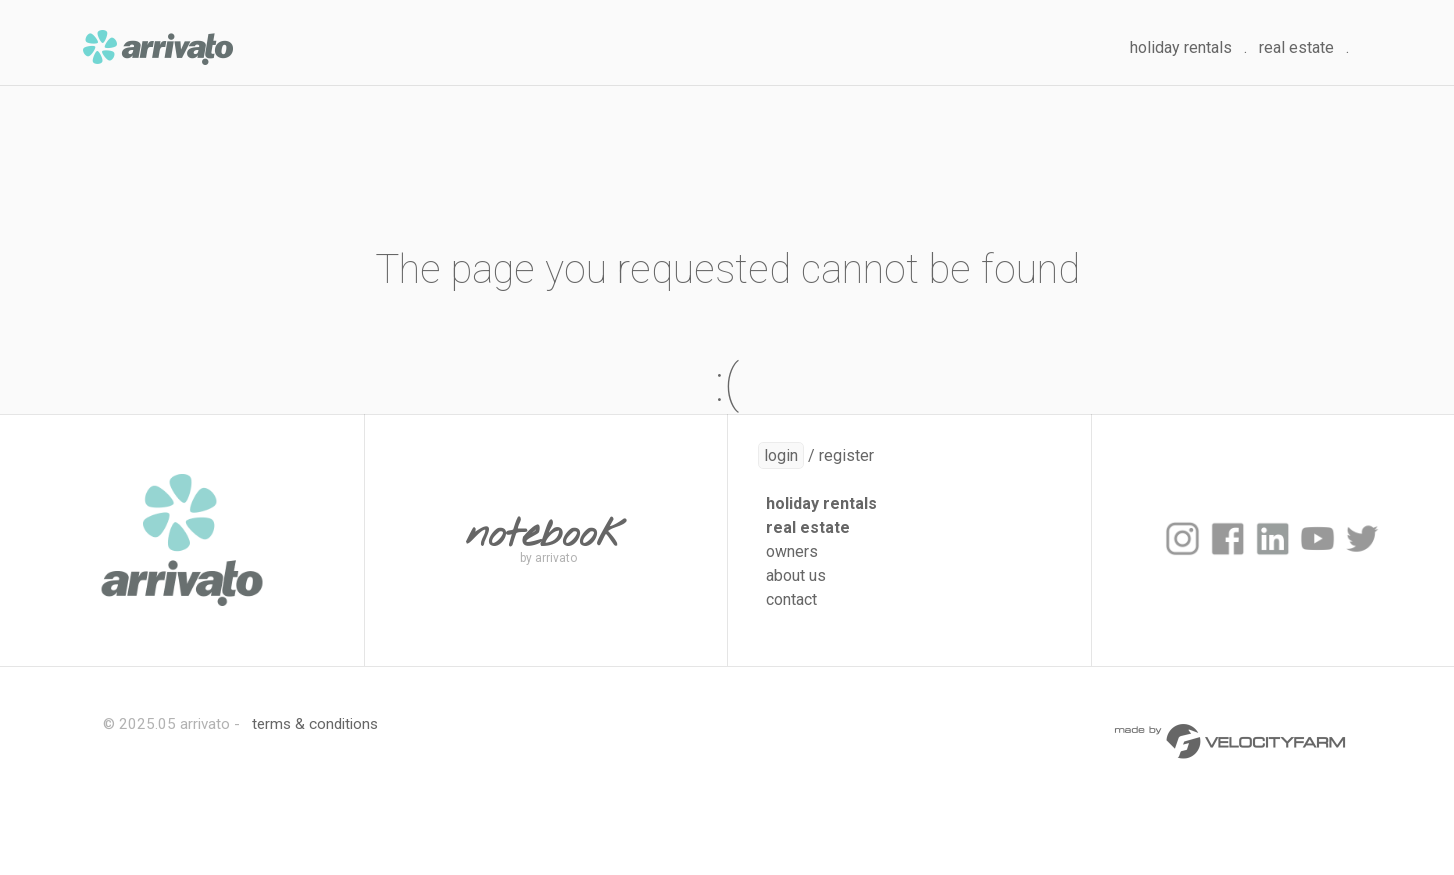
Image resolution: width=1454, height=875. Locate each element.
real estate (1296, 47)
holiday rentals (1181, 47)
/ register (816, 455)
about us (796, 575)
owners (792, 551)
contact (791, 599)
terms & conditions (315, 724)
